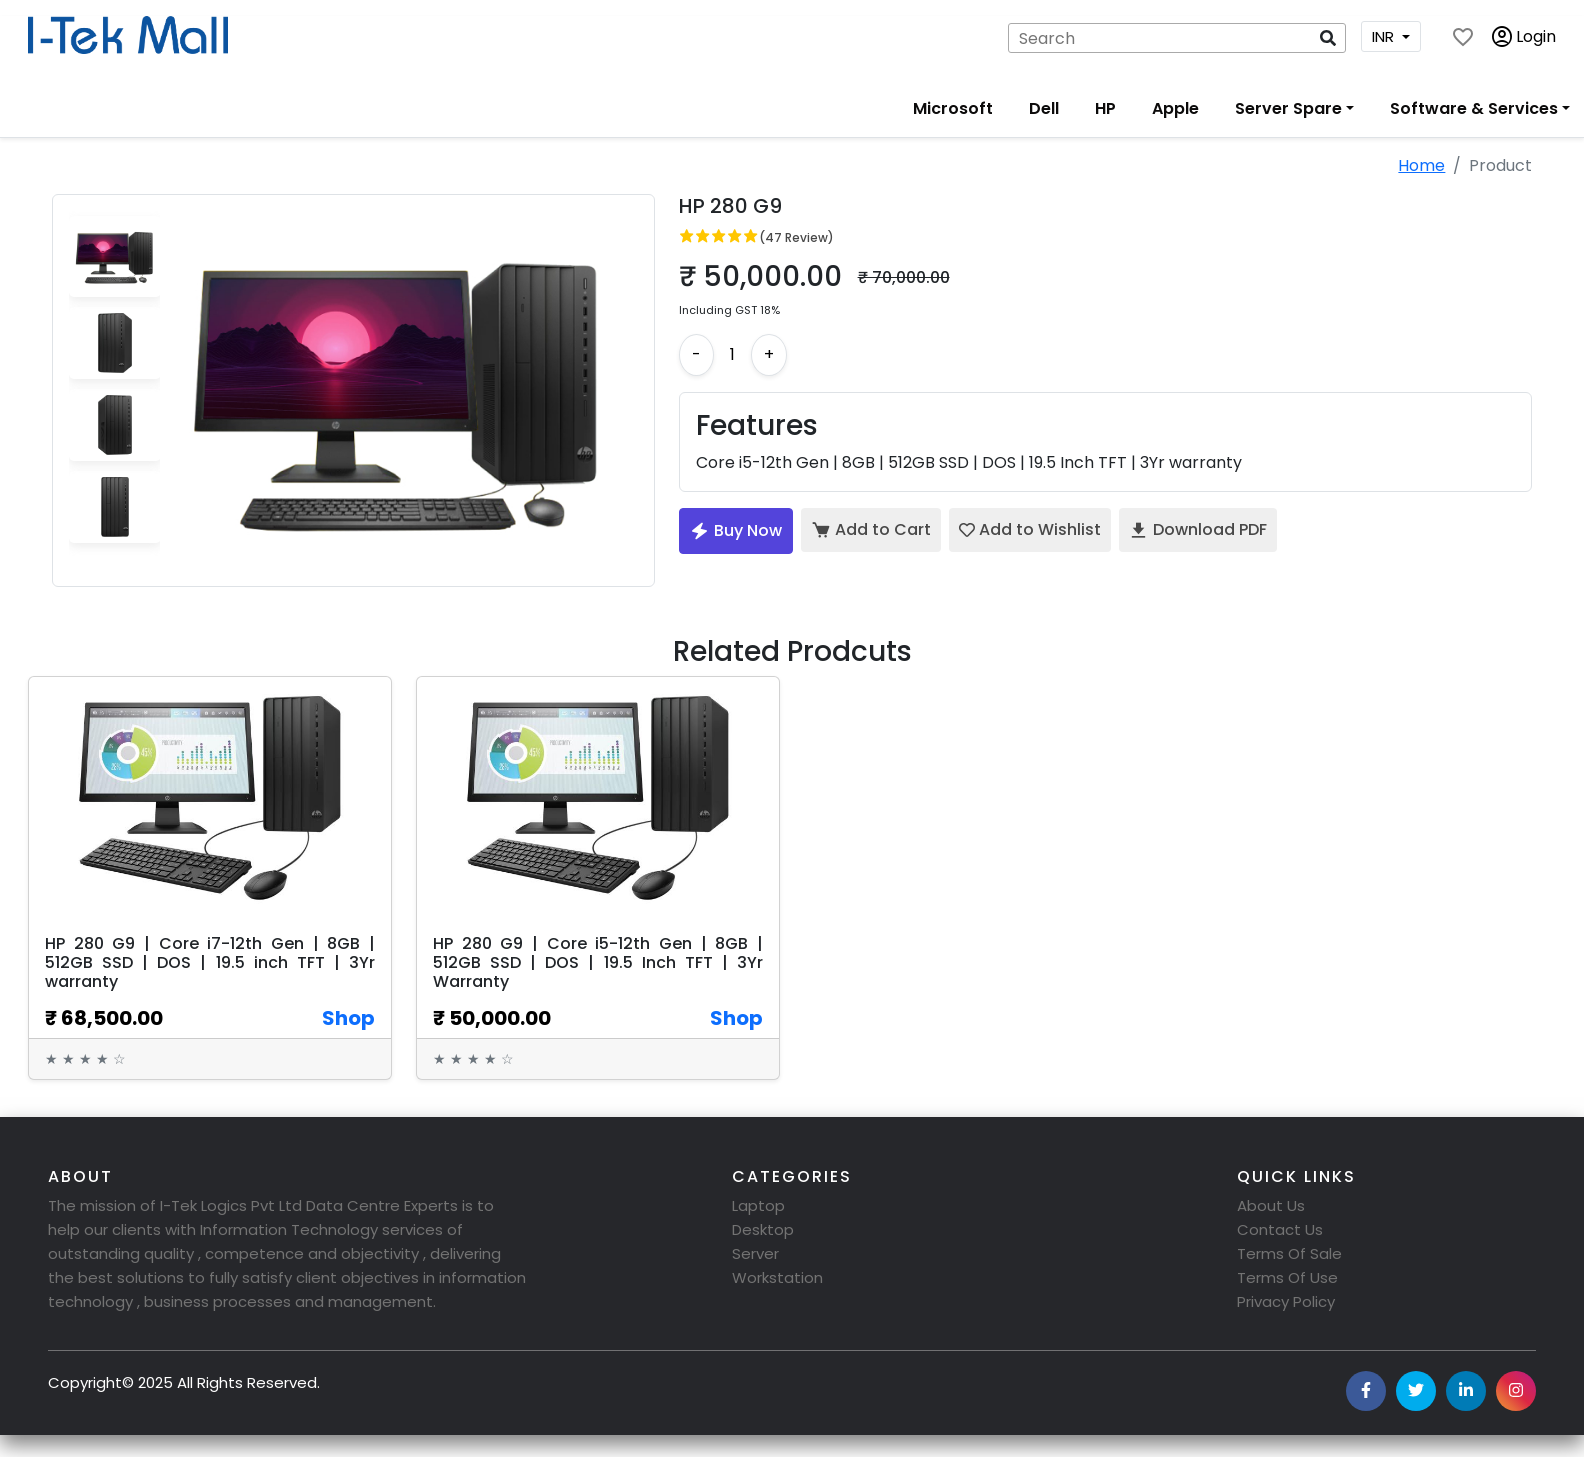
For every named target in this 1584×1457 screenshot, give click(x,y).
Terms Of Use (1287, 1277)
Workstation (777, 1277)
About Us (1271, 1205)
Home (1421, 165)
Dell (1044, 108)
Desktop (763, 1229)
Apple (1175, 108)
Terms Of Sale (1289, 1253)
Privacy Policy (1286, 1301)
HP (1105, 108)
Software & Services (1474, 108)
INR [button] (1385, 36)
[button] (1328, 38)
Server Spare (1288, 108)
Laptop (758, 1205)
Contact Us (1280, 1229)
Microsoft (953, 108)
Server (755, 1253)
